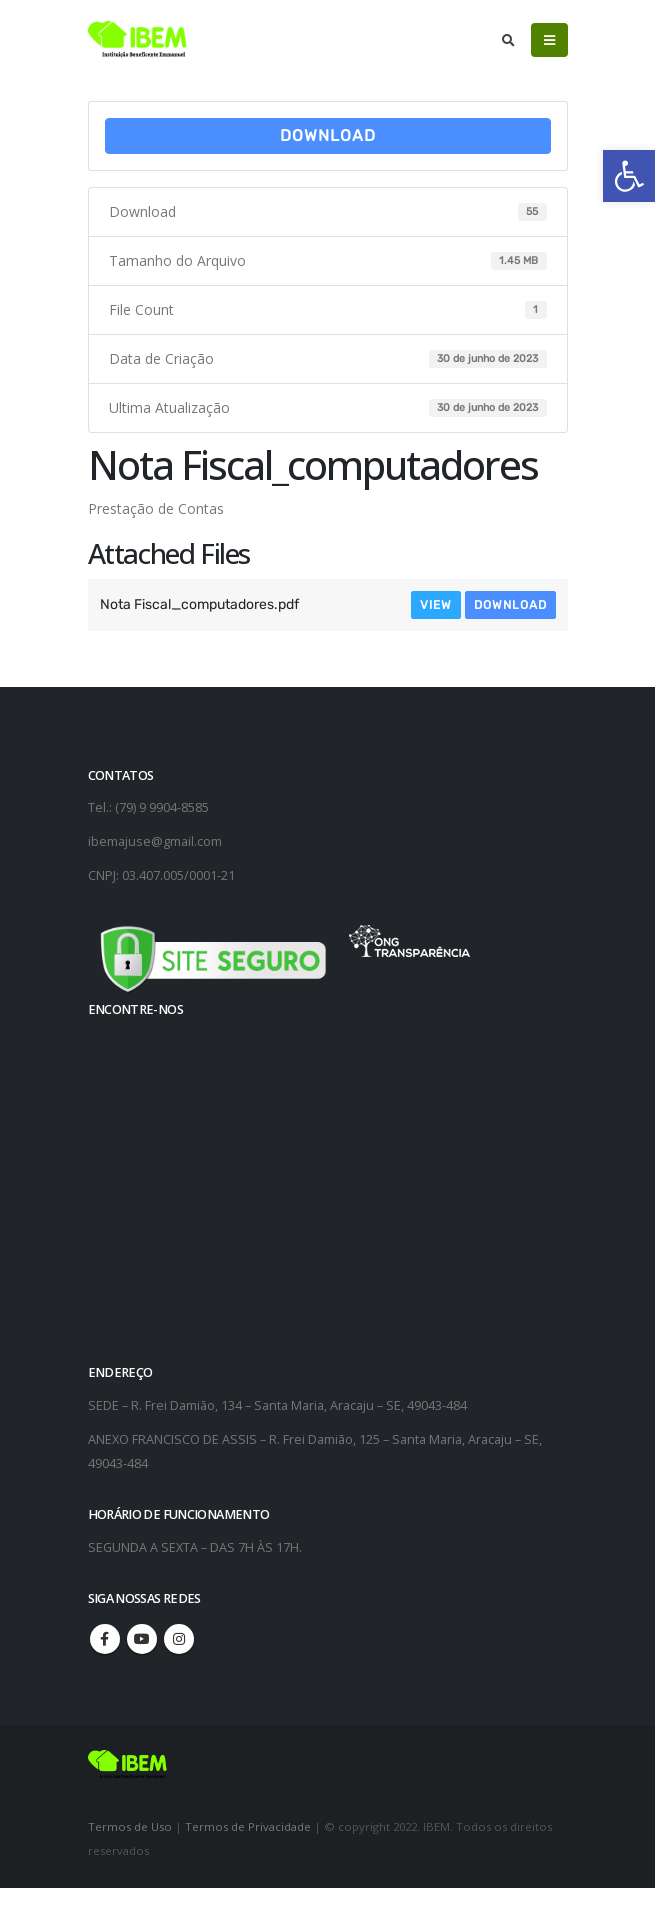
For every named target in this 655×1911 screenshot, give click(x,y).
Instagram (179, 1639)
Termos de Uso (131, 1826)
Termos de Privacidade (248, 1826)
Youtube (142, 1639)
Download (328, 135)
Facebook (105, 1639)
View (436, 605)
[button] (629, 176)
